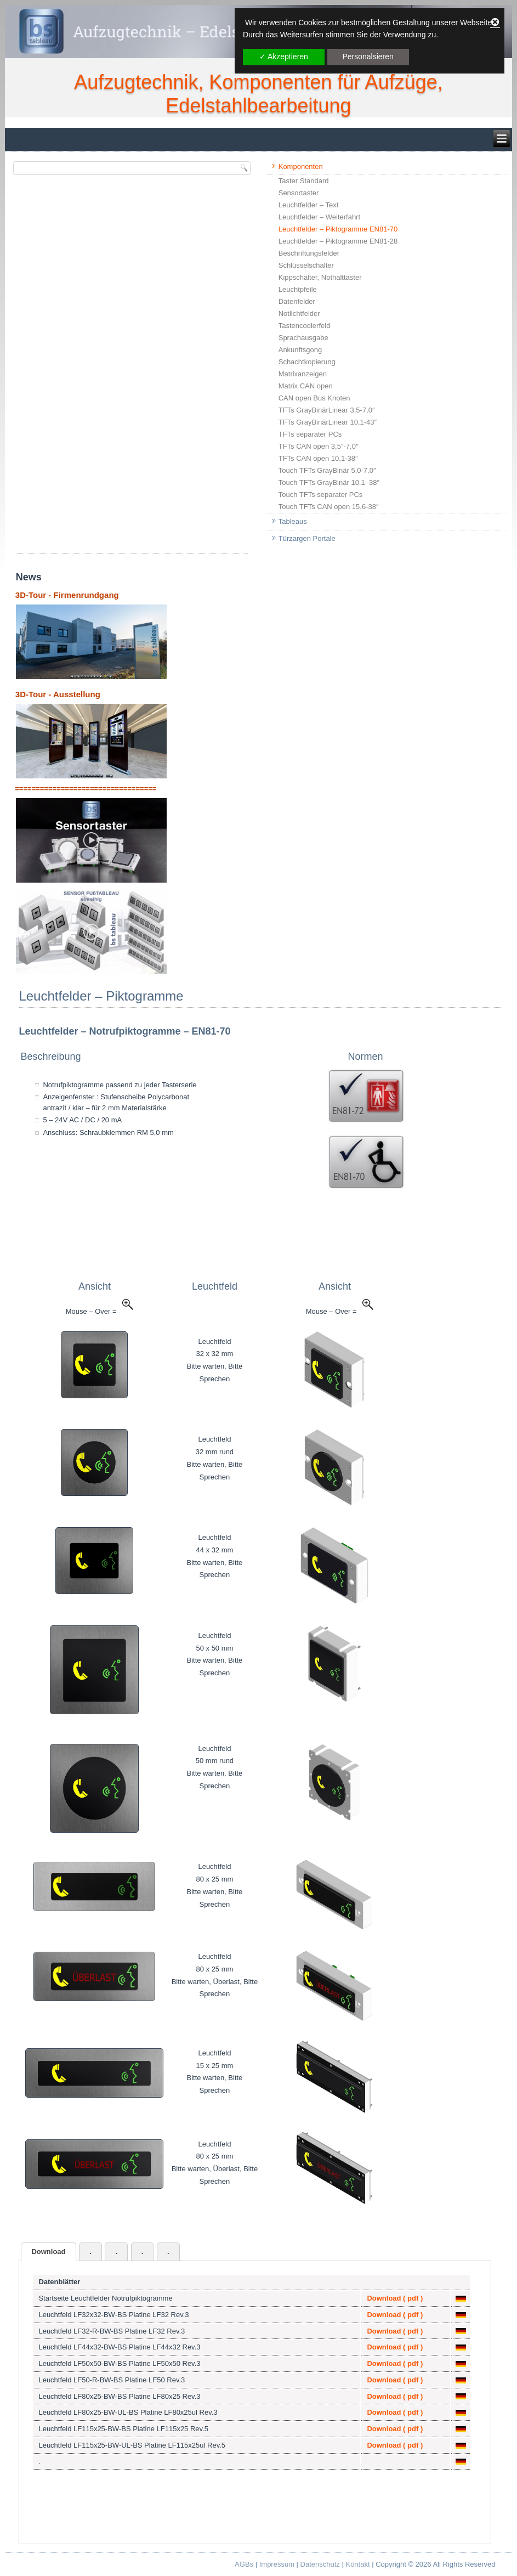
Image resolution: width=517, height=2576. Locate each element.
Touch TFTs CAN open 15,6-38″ (329, 506)
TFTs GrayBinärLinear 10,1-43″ (328, 422)
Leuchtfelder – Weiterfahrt (319, 217)
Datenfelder (297, 301)
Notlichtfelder (299, 313)
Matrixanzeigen (303, 374)
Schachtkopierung (307, 362)
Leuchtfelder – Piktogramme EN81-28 (338, 241)
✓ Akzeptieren (283, 56)
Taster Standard (304, 181)
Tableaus (293, 521)
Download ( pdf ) (395, 2298)
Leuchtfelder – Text (309, 205)
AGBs (244, 2564)
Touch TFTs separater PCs (321, 494)
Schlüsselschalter (306, 265)
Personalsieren (367, 56)
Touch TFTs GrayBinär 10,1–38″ (329, 482)
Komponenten (301, 166)
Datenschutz (320, 2564)
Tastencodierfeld (305, 325)
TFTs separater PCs (310, 434)
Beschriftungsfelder (309, 253)
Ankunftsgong (300, 350)
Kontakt (357, 2564)
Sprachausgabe (303, 338)
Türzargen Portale (307, 538)
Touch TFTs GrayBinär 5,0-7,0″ (327, 470)
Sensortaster (299, 193)
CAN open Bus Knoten (314, 398)
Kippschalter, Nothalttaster (320, 277)
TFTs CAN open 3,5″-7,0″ (319, 446)
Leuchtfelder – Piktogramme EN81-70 (338, 229)
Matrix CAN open (306, 386)
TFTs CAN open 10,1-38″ (318, 458)
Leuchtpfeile (298, 289)
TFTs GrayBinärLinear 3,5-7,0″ (327, 410)
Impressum (276, 2564)
